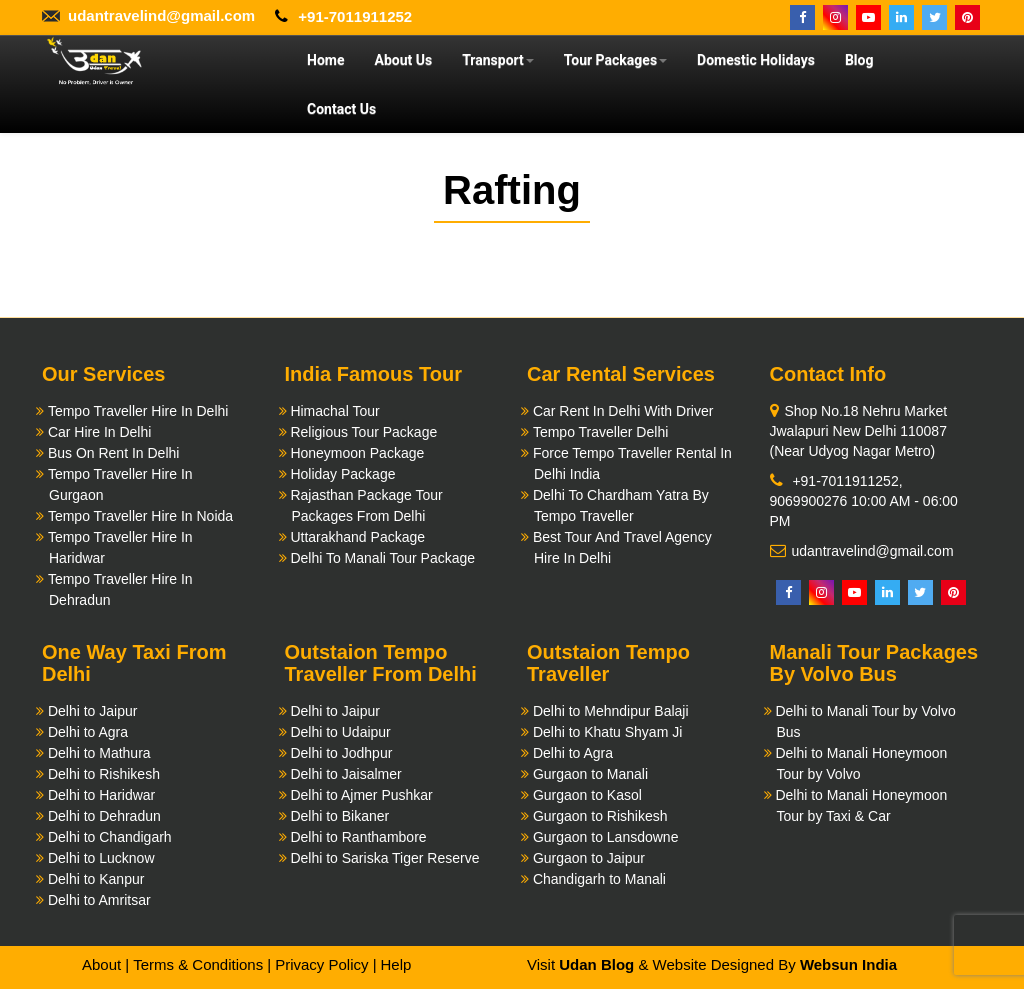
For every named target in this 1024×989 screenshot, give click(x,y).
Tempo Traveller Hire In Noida (140, 516)
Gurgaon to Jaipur (589, 858)
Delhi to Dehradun (104, 816)
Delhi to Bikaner (339, 816)
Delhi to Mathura (99, 753)
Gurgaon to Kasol (587, 795)
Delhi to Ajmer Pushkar (361, 795)
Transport (498, 60)
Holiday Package (342, 474)
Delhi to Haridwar (101, 795)
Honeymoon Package (357, 453)
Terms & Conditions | (202, 964)
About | (105, 964)
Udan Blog (596, 964)
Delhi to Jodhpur (341, 753)
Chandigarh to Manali (599, 879)
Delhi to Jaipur (93, 711)
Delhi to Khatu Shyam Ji (607, 732)
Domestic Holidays (756, 60)
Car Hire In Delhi (99, 432)
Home (325, 60)
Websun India (848, 964)
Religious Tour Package (363, 432)
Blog (859, 60)
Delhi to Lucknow (101, 858)
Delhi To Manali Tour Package (382, 558)
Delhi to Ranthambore (358, 837)
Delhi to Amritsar (99, 900)
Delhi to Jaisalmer (345, 774)
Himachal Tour (334, 411)
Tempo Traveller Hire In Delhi (138, 411)
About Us (403, 60)
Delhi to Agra (88, 732)
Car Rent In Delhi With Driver (623, 411)
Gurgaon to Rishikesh (600, 816)
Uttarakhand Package (357, 537)
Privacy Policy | (325, 964)
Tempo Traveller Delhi (600, 432)
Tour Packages (615, 60)
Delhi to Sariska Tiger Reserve (384, 858)
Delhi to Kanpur (96, 879)
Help (395, 964)
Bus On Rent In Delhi (114, 453)
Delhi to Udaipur (340, 732)
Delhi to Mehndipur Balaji (611, 711)
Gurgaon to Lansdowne (606, 837)
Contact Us (341, 109)
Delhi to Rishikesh (104, 774)
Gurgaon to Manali (590, 774)
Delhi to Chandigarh (110, 837)
